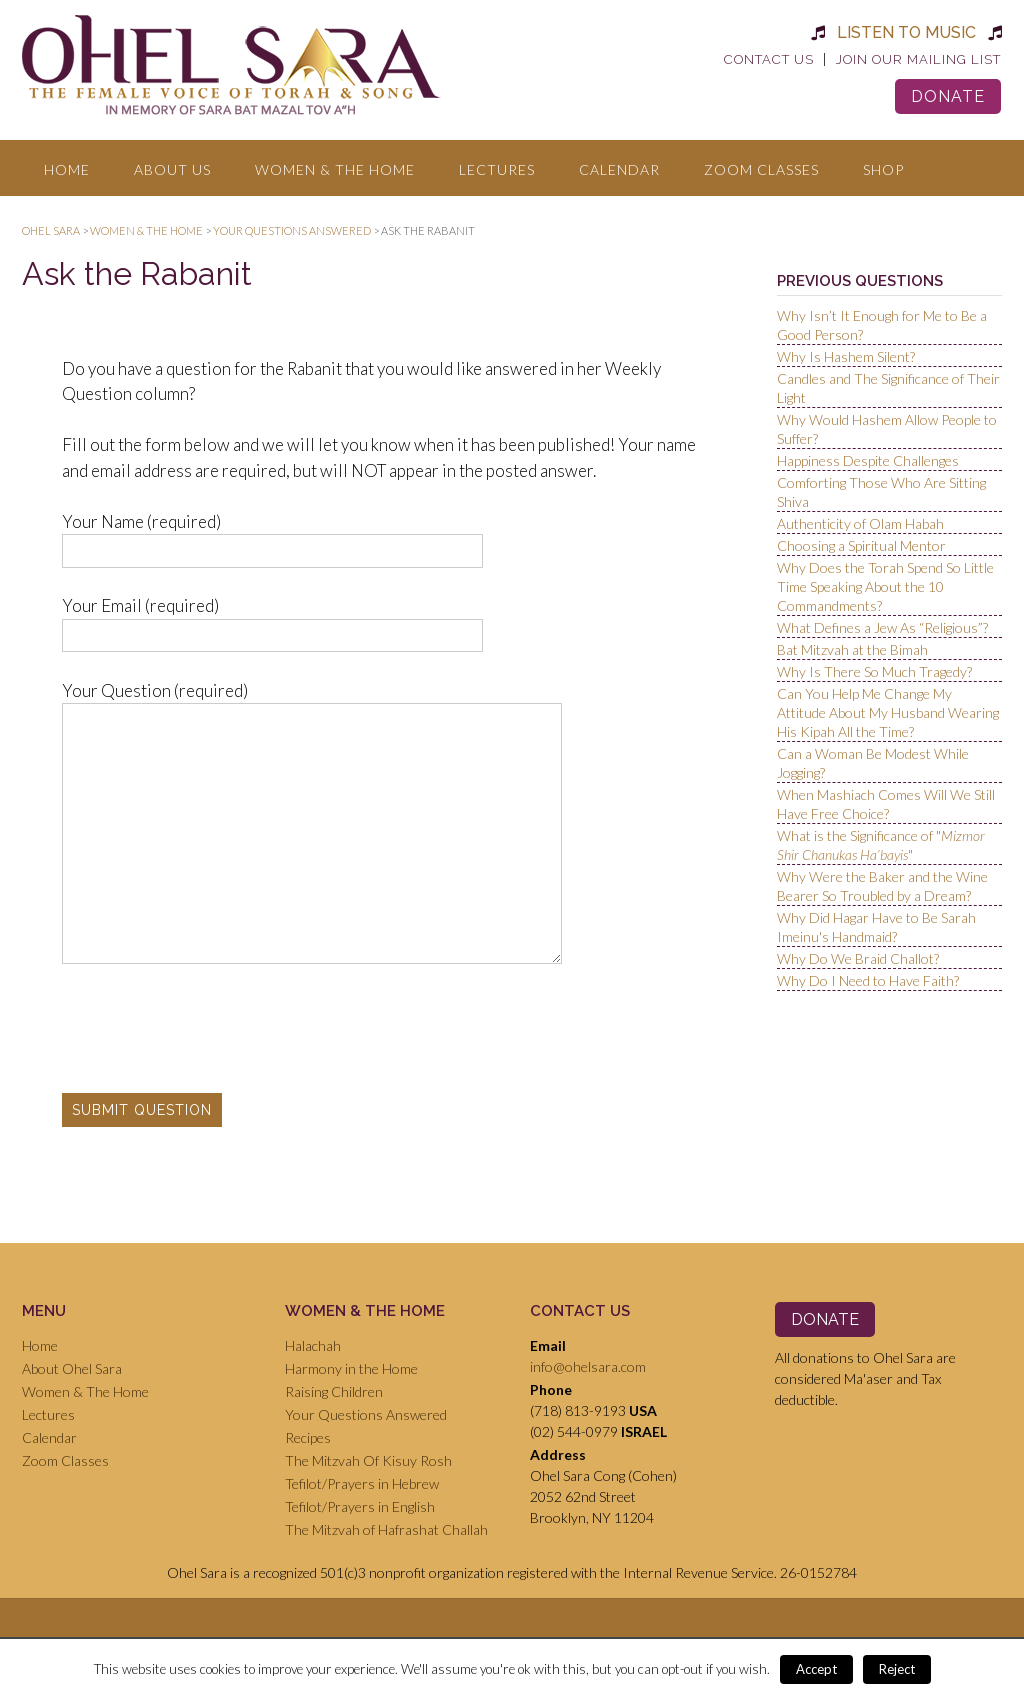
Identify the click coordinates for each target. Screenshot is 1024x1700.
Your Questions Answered (366, 1414)
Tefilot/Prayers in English (360, 1506)
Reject (897, 1669)
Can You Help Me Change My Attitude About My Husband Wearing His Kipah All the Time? (888, 712)
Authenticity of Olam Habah (860, 523)
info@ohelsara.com (588, 1366)
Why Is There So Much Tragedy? (874, 671)
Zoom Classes (761, 169)
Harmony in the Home (351, 1368)
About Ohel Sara (72, 1368)
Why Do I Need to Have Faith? (868, 980)
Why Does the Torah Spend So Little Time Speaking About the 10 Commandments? (885, 586)
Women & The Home (335, 169)
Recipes (308, 1437)
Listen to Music (906, 32)
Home (67, 169)
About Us (172, 169)
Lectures (497, 169)
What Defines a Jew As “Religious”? (882, 627)
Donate (948, 96)
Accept (816, 1669)
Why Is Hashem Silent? (846, 356)
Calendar (619, 169)
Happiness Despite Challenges (868, 460)
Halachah (313, 1345)
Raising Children (334, 1391)
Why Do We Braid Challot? (858, 958)
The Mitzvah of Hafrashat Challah (386, 1529)
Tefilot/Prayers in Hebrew (362, 1483)
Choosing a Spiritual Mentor (861, 545)
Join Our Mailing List (918, 59)
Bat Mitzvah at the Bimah (852, 649)
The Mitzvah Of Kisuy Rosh (368, 1460)
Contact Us (769, 59)
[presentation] (214, 1029)
